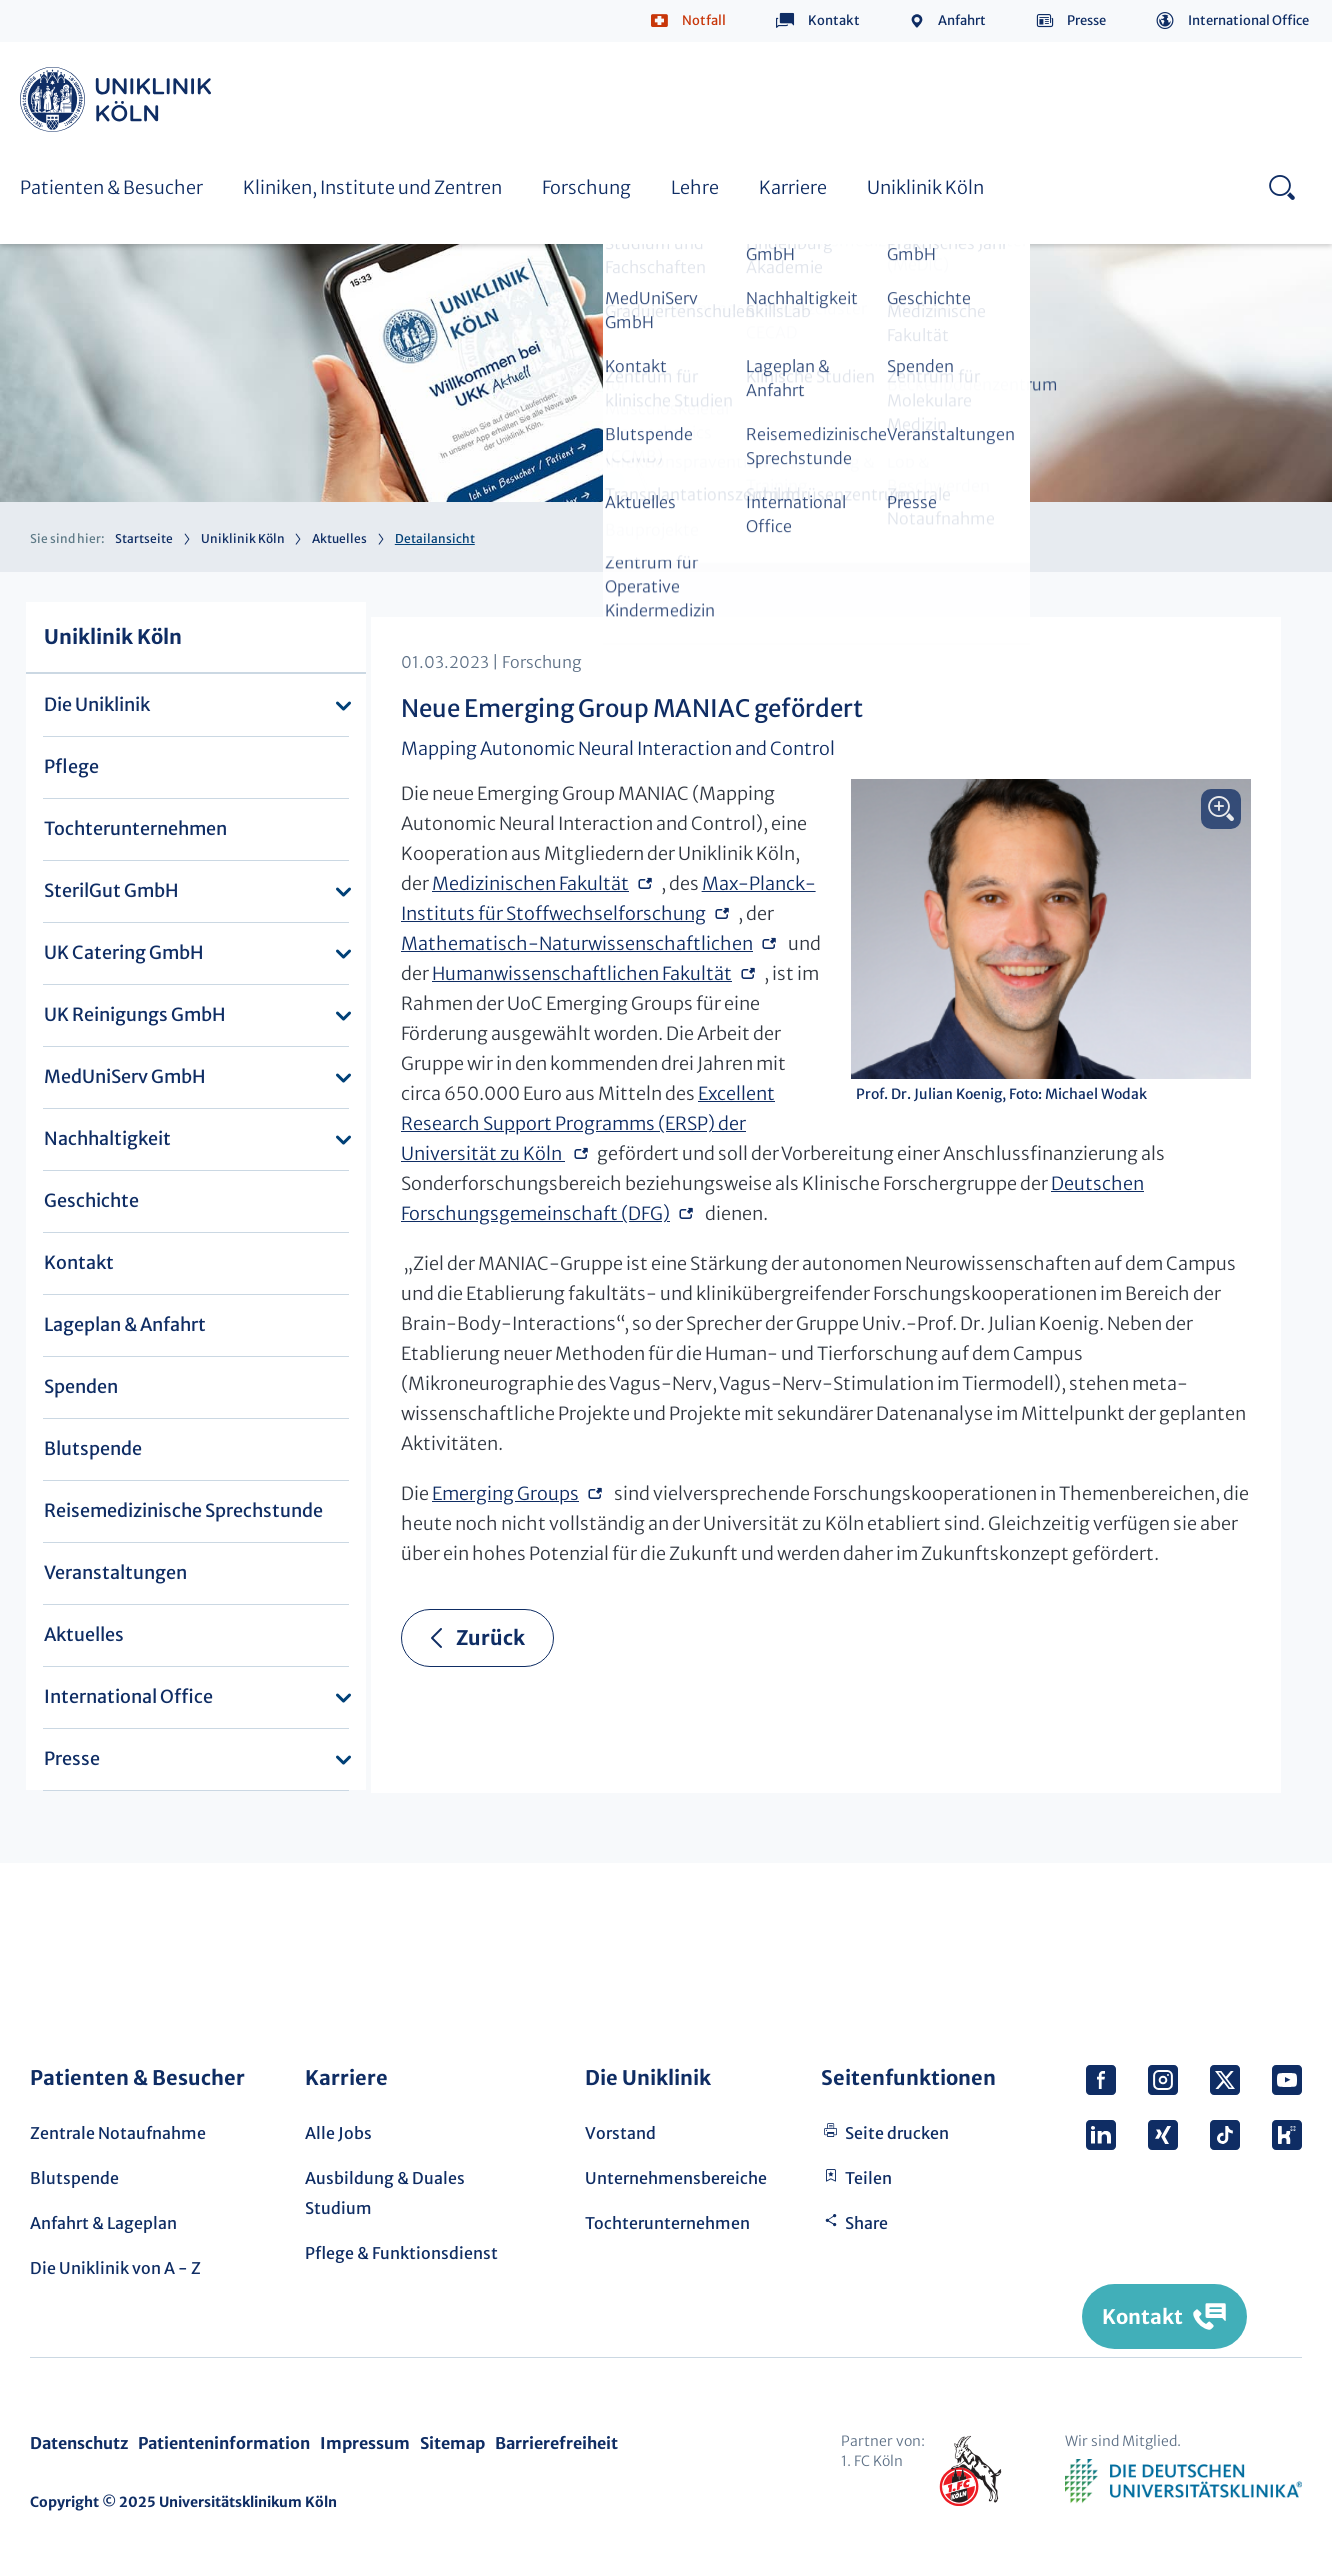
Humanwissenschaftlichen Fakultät (582, 973)
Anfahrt (962, 20)
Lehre (695, 187)
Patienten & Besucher (111, 187)
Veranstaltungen (115, 1572)
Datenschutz (79, 2443)
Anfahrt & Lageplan (103, 2223)
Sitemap (452, 2443)
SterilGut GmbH (111, 890)
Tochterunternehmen (135, 828)
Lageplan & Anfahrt (125, 1324)
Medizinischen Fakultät (530, 883)
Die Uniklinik (97, 704)
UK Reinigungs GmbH (135, 1014)
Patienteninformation (224, 2443)
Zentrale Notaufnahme (118, 2133)
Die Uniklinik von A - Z (115, 2268)
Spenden (81, 1386)
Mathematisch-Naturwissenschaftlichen (577, 943)
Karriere (793, 187)
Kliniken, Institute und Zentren (372, 187)
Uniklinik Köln (119, 99)
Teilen (868, 2178)
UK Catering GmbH (124, 952)
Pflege (71, 766)
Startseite (144, 538)
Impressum (365, 2443)
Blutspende (93, 1448)
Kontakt (834, 20)
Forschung (586, 187)
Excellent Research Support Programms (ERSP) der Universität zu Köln (588, 1123)
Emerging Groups (505, 1493)
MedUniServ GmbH (125, 1076)
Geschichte (91, 1200)
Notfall (704, 20)
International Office (1248, 20)
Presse (1086, 20)
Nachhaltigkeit (107, 1138)
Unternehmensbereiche (676, 2178)
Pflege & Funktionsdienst (401, 2253)
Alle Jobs (338, 2133)
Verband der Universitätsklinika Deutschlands (1183, 2481)
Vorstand (620, 2133)
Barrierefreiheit (556, 2443)
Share (866, 2223)
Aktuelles (339, 538)
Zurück (490, 1637)
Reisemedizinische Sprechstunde (183, 1510)
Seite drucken (897, 2133)
